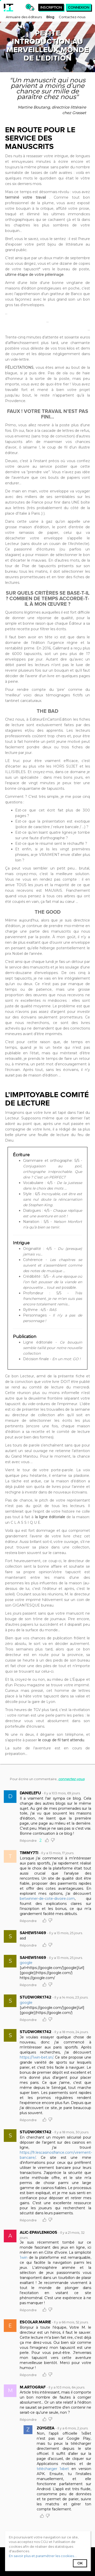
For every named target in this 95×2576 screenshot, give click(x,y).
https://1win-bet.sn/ (36, 2057)
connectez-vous (71, 1779)
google (26, 1962)
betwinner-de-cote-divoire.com (47, 1898)
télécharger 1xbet (53, 2468)
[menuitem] (24, 17)
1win (23, 2257)
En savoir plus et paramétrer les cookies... (42, 2556)
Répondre (28, 1840)
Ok (80, 2563)
